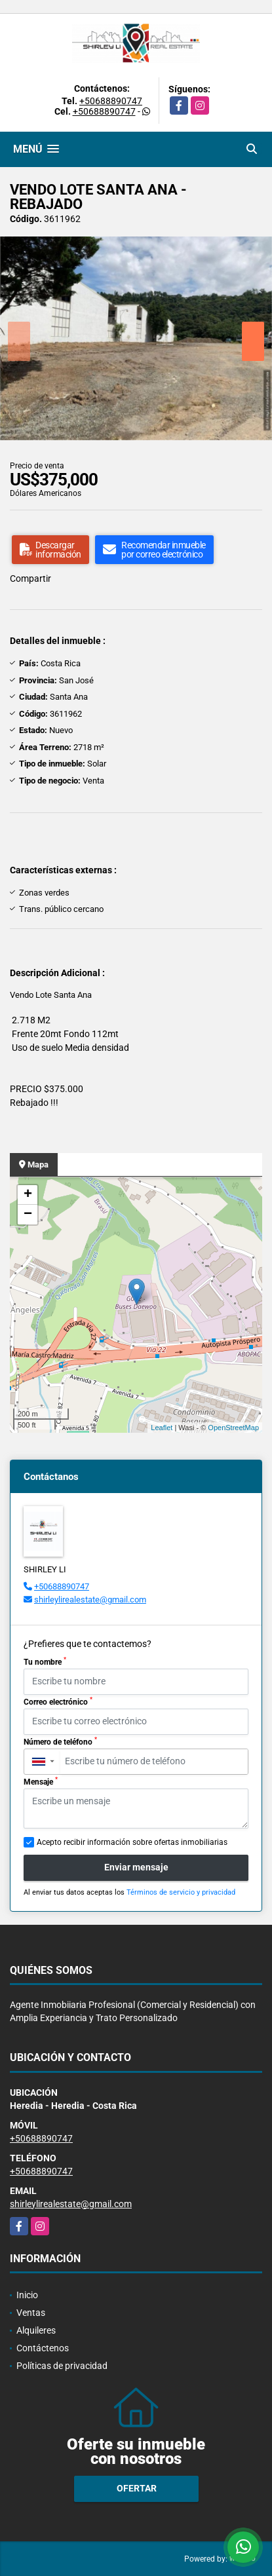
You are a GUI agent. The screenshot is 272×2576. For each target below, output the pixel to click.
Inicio (27, 2295)
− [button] (28, 1214)
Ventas (30, 2312)
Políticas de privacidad (61, 2365)
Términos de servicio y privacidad (180, 1892)
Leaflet (161, 1427)
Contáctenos (42, 2348)
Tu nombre (45, 1661)
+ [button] (28, 1195)
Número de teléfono (60, 1741)
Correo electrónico (58, 1701)
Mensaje (41, 1781)
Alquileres (36, 2330)
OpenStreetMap (233, 1427)
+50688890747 (110, 101)
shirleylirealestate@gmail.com (90, 1599)
